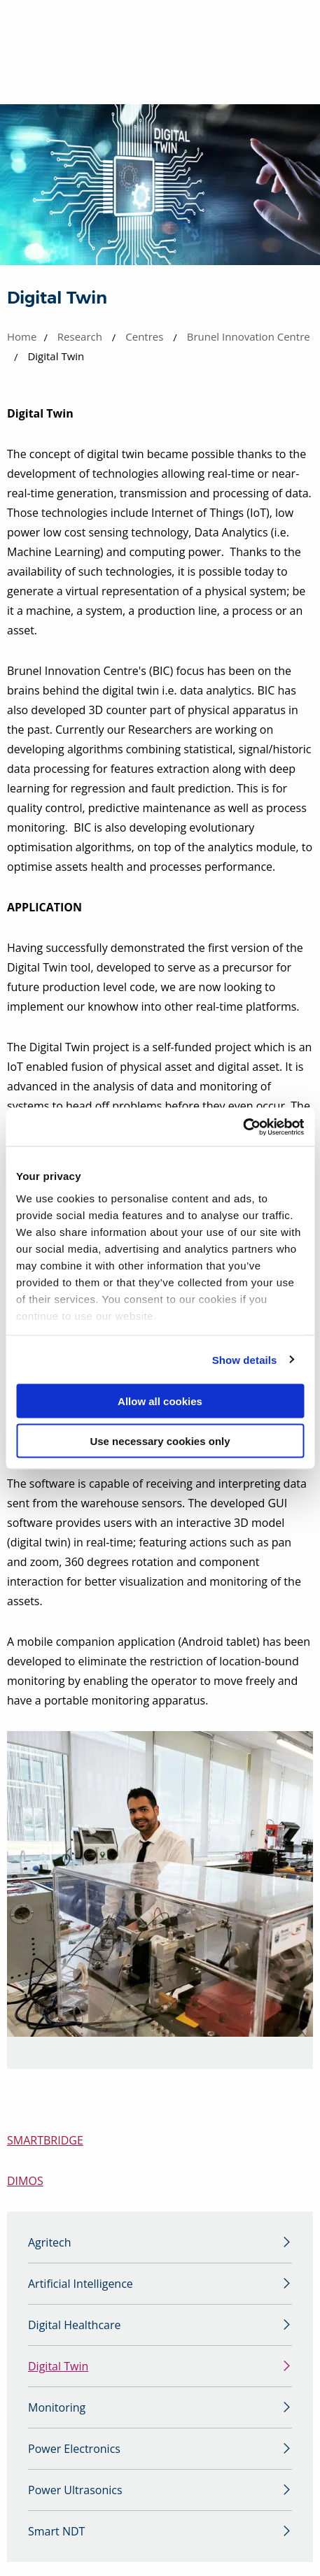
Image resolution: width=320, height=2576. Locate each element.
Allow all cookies (160, 1401)
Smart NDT (56, 2531)
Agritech (49, 2242)
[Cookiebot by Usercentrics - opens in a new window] (242, 1127)
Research (79, 336)
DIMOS (25, 2181)
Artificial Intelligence (80, 2283)
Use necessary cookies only (160, 1440)
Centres (144, 336)
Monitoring (56, 2407)
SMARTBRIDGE (45, 2140)
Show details (244, 1359)
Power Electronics (74, 2448)
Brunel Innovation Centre (248, 336)
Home (21, 336)
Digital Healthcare (74, 2325)
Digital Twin (58, 2366)
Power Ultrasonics (75, 2490)
